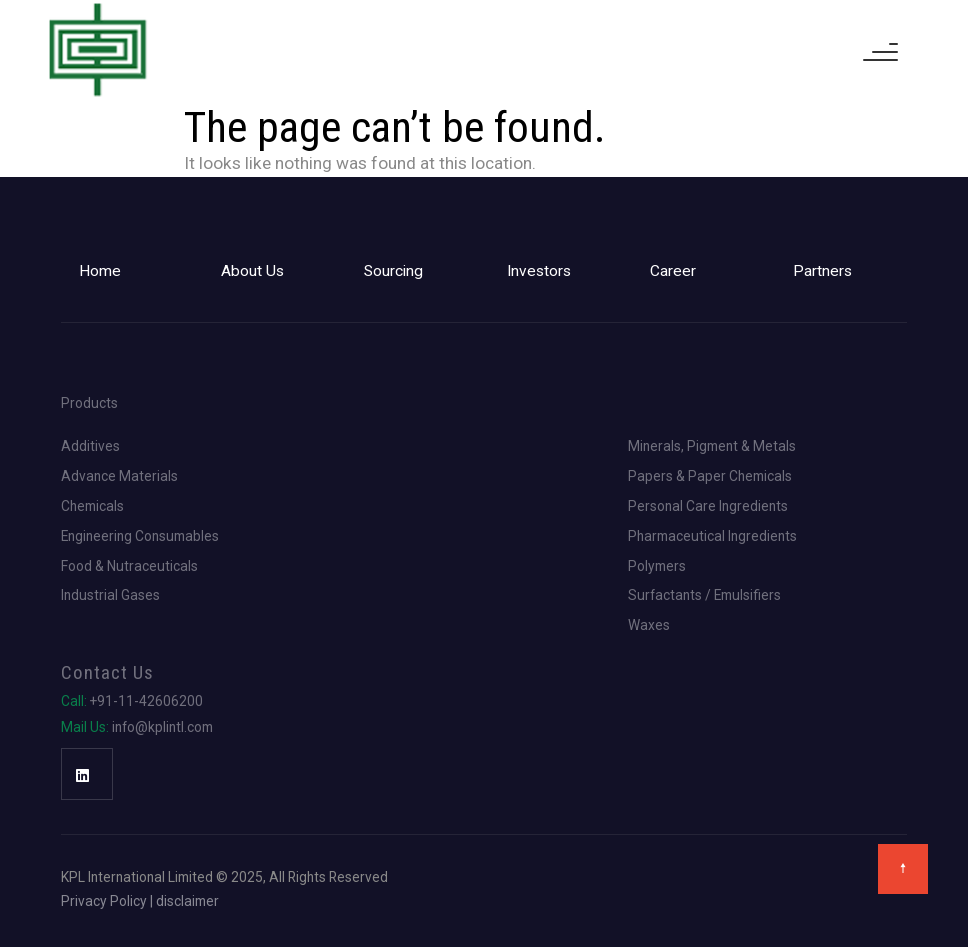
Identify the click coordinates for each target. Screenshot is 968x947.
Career (673, 271)
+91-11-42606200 (132, 702)
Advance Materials (119, 477)
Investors (539, 271)
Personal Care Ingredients (708, 507)
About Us (252, 271)
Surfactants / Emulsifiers (704, 596)
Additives (90, 447)
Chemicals (92, 507)
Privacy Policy (104, 901)
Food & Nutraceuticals (129, 567)
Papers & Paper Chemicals (710, 477)
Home (100, 271)
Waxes (649, 626)
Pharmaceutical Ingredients (712, 537)
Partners (822, 271)
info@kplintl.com (137, 728)
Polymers (657, 567)
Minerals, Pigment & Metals (712, 447)
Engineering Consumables (140, 537)
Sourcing (393, 271)
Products (89, 404)
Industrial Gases (110, 596)
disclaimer (187, 901)
